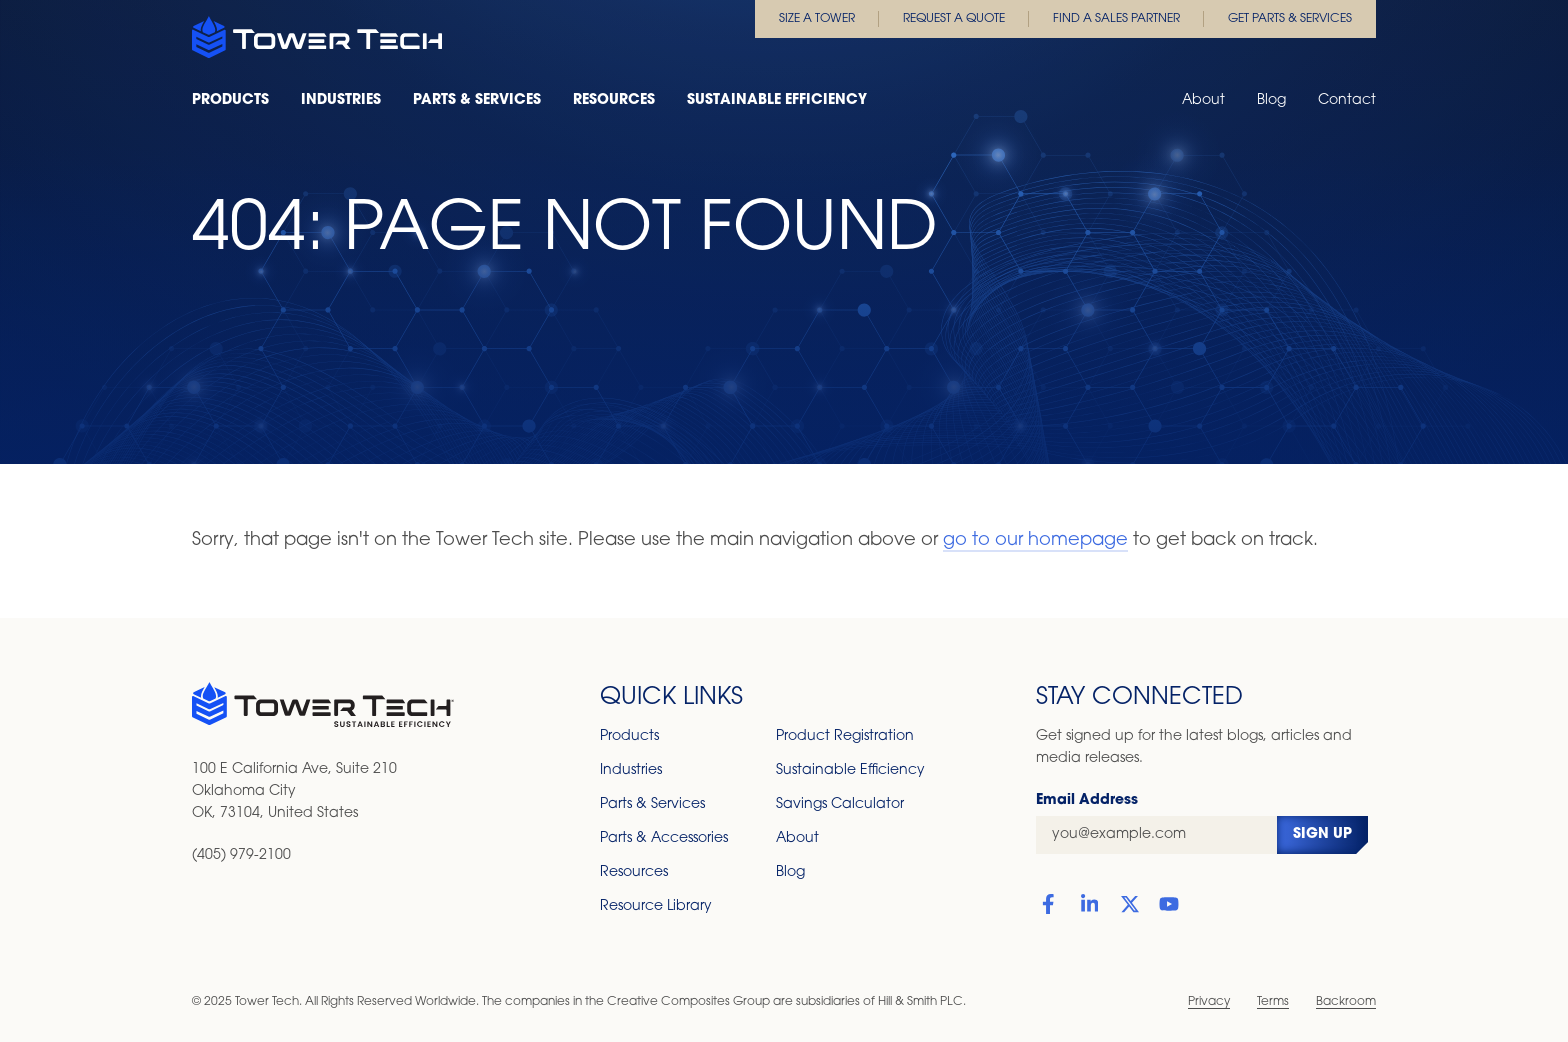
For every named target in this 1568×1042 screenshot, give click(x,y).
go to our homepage (1035, 540)
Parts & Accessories (664, 838)
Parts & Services (477, 100)
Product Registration (845, 736)
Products (230, 100)
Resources (614, 100)
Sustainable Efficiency (777, 100)
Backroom (1346, 1002)
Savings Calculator (840, 804)
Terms (1273, 1002)
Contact (1347, 100)
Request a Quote (954, 19)
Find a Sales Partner (1116, 19)
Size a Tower (817, 19)
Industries (341, 100)
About (1203, 100)
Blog (1271, 100)
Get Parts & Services (1290, 19)
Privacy (1209, 1002)
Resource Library (656, 906)
